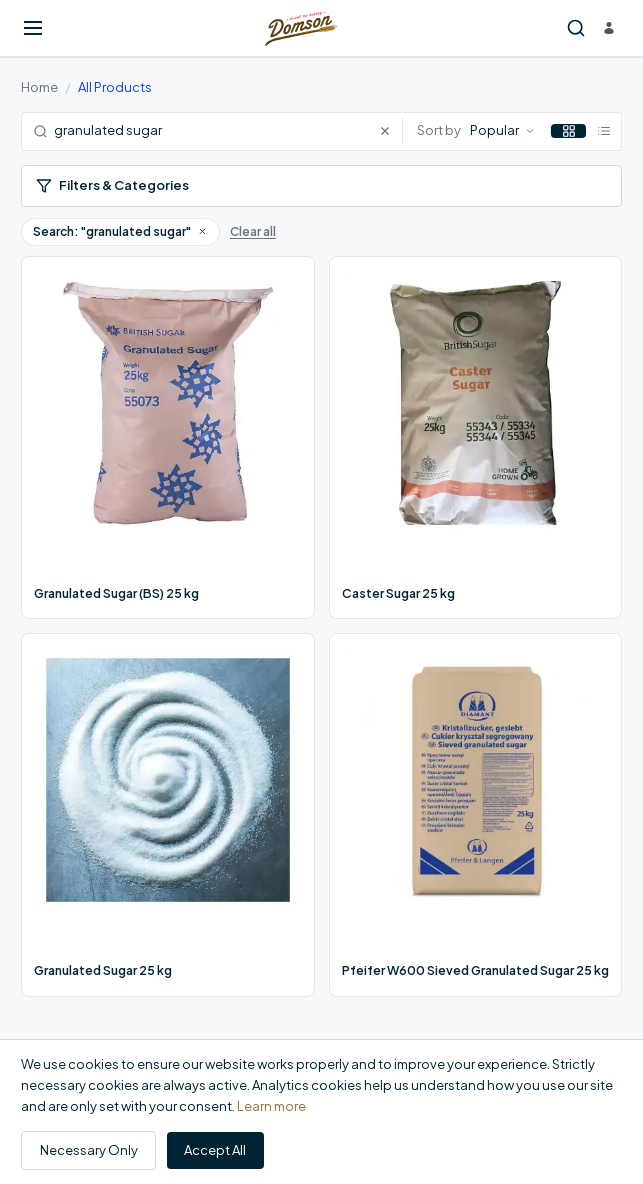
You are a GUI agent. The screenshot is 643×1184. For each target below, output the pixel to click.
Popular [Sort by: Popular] (503, 130)
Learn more (271, 1106)
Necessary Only (89, 1150)
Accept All (215, 1150)
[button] (202, 231)
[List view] (603, 131)
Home (39, 87)
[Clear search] (390, 131)
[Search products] (576, 28)
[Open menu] (33, 28)
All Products (115, 87)
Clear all (253, 231)
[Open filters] (321, 186)
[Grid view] (568, 131)
